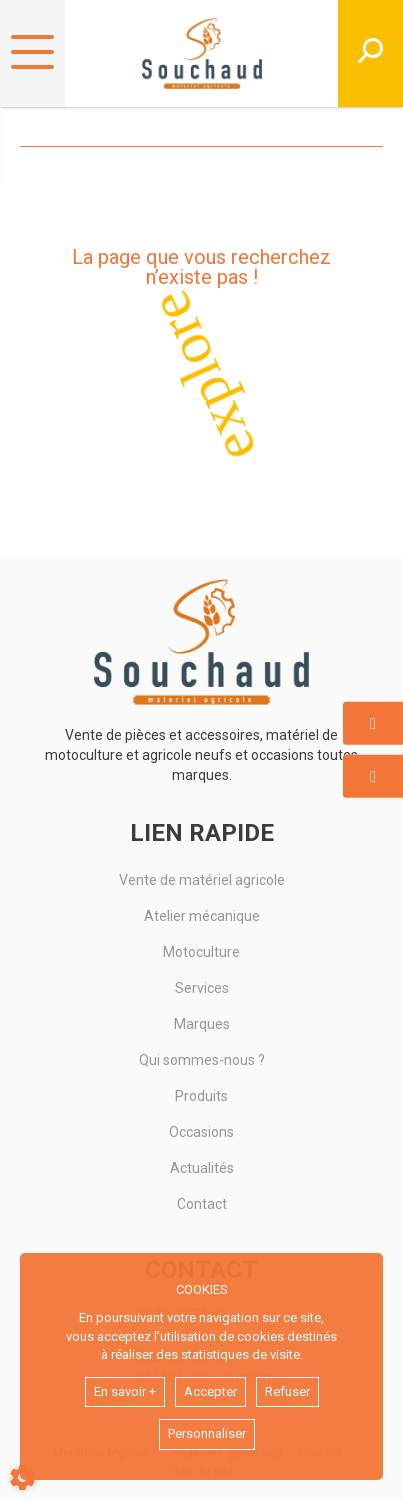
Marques (202, 1024)
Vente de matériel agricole (202, 880)
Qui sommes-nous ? (202, 1060)
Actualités (202, 1168)
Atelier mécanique (202, 916)
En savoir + (125, 1391)
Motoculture (201, 952)
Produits (201, 1096)
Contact (202, 1204)
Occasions (201, 1132)
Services (202, 988)
